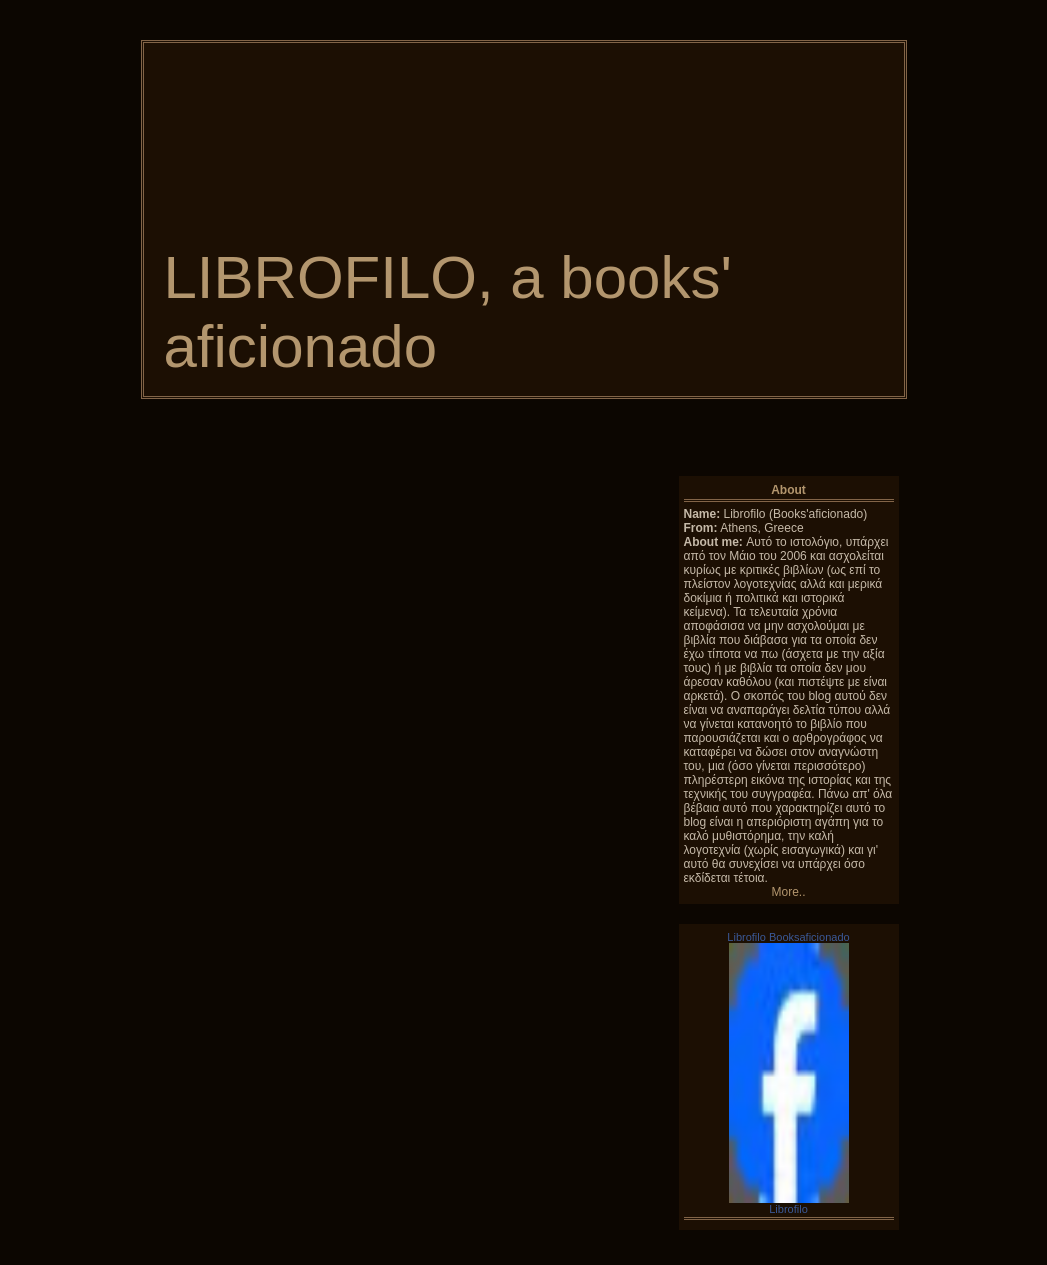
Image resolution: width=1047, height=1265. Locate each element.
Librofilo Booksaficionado (788, 937)
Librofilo (788, 1209)
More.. (788, 892)
